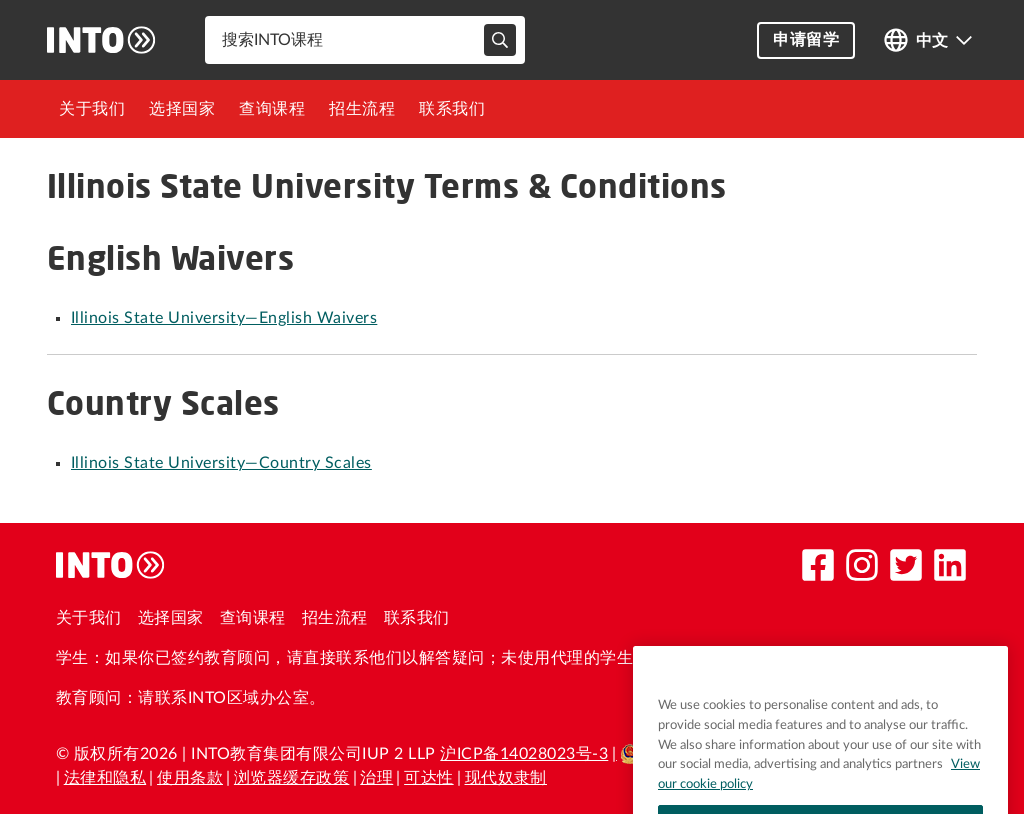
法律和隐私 (105, 778)
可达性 (429, 778)
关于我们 (92, 109)
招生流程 (362, 109)
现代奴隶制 (506, 778)
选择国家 (182, 109)
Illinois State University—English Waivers (224, 318)
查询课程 (272, 109)
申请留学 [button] (806, 40)
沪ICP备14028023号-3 (524, 754)
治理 (376, 778)
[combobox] (365, 40)
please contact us (724, 658)
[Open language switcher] (928, 40)
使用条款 (190, 778)
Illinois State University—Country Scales (221, 463)
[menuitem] (92, 109)
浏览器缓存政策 (291, 778)
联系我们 (452, 109)
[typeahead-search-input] (500, 40)
